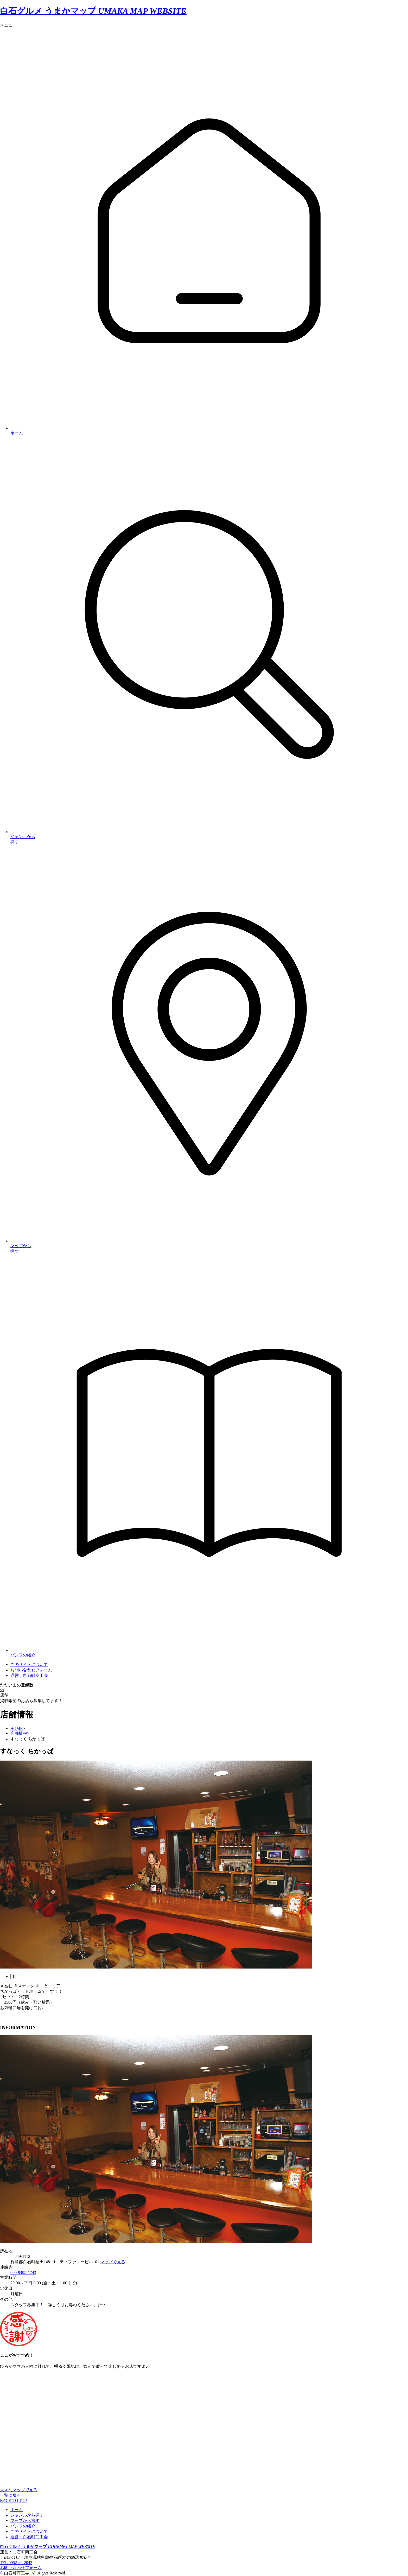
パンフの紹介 (22, 2526)
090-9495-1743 (23, 2272)
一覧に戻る (10, 2495)
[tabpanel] (204, 1865)
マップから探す (25, 2520)
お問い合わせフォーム (31, 1670)
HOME (16, 1728)
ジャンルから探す (27, 2515)
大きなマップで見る (18, 2490)
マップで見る (112, 2262)
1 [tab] (13, 1976)
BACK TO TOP (13, 2500)
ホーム (16, 2509)
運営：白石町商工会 (29, 2537)
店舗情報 (18, 1733)
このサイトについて (29, 2531)
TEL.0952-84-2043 (16, 2562)
